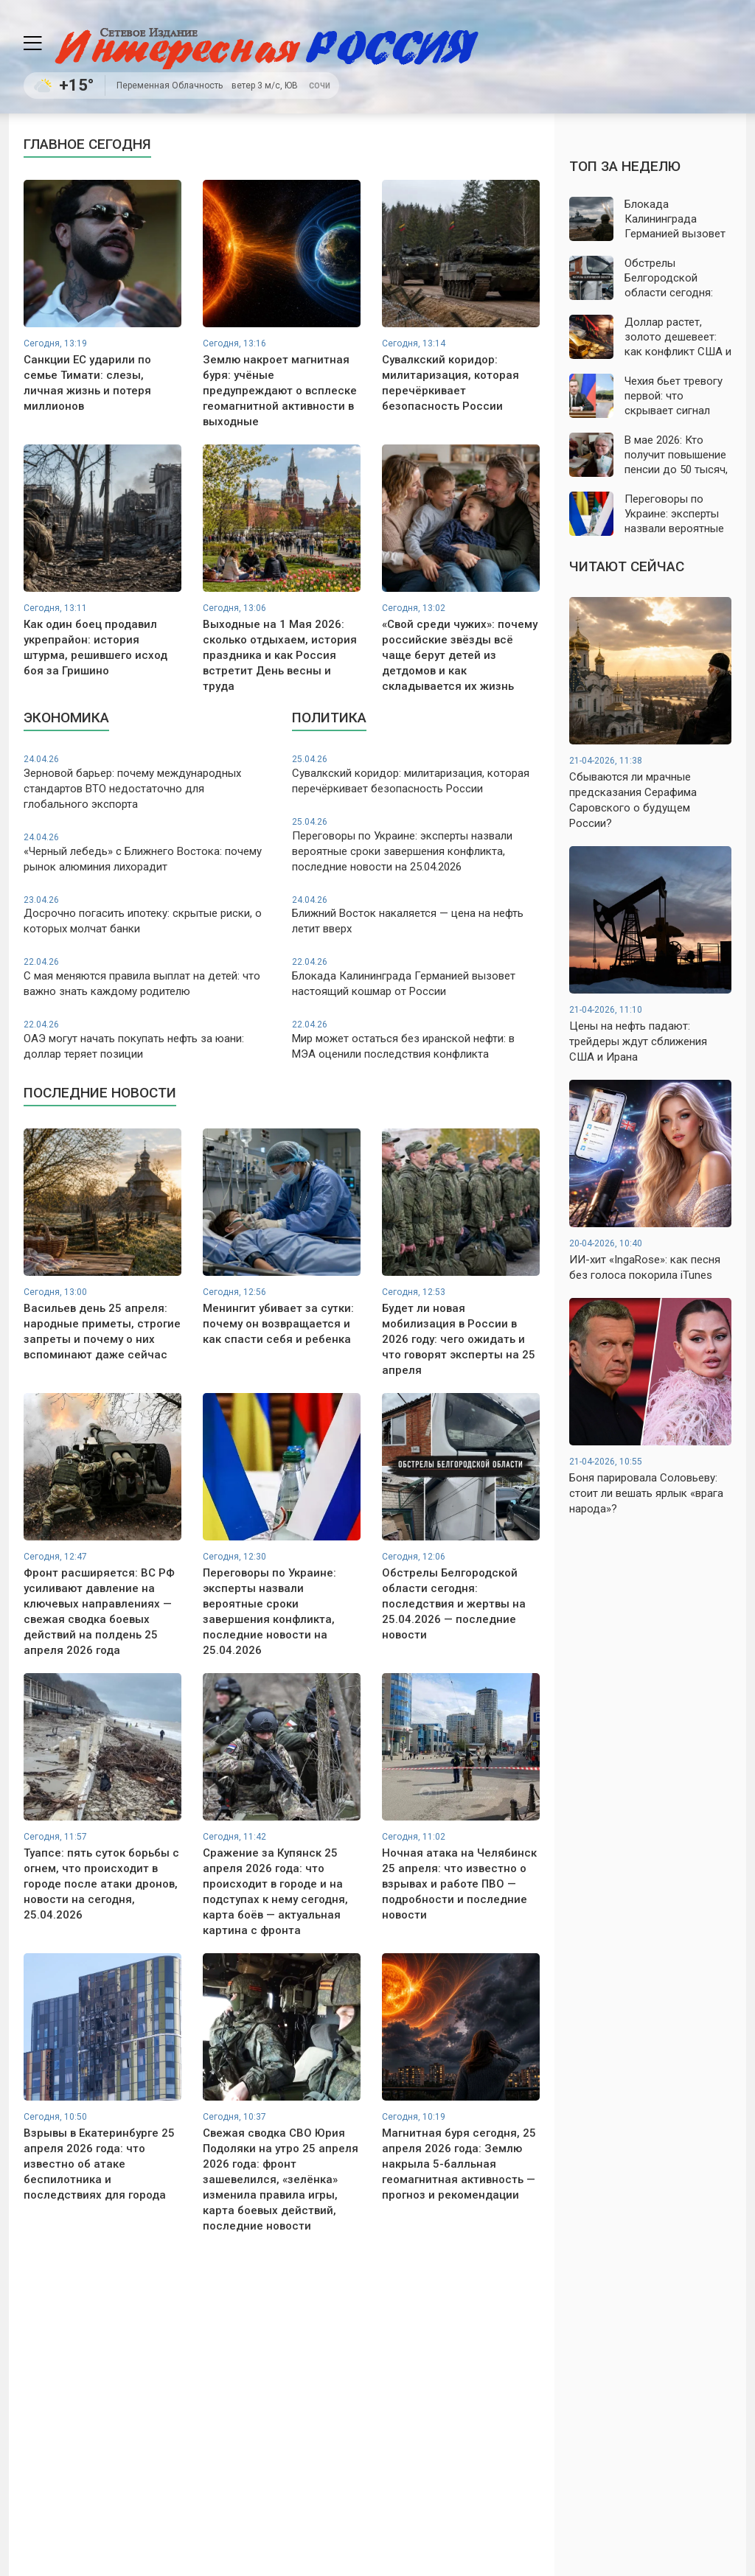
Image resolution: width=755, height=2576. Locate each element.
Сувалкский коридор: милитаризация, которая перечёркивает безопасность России (416, 774)
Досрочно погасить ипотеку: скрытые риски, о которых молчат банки (147, 915)
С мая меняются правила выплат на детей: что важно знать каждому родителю (147, 977)
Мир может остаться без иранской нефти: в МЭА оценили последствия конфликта (416, 1040)
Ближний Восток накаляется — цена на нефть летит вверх (416, 915)
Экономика (66, 717)
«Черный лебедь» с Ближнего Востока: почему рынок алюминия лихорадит (147, 852)
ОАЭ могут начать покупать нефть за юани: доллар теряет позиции (147, 1040)
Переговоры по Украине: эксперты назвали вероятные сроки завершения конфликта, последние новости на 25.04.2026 (416, 844)
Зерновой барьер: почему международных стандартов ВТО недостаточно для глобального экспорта (147, 782)
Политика (329, 717)
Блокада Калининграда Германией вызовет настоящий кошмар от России (416, 977)
